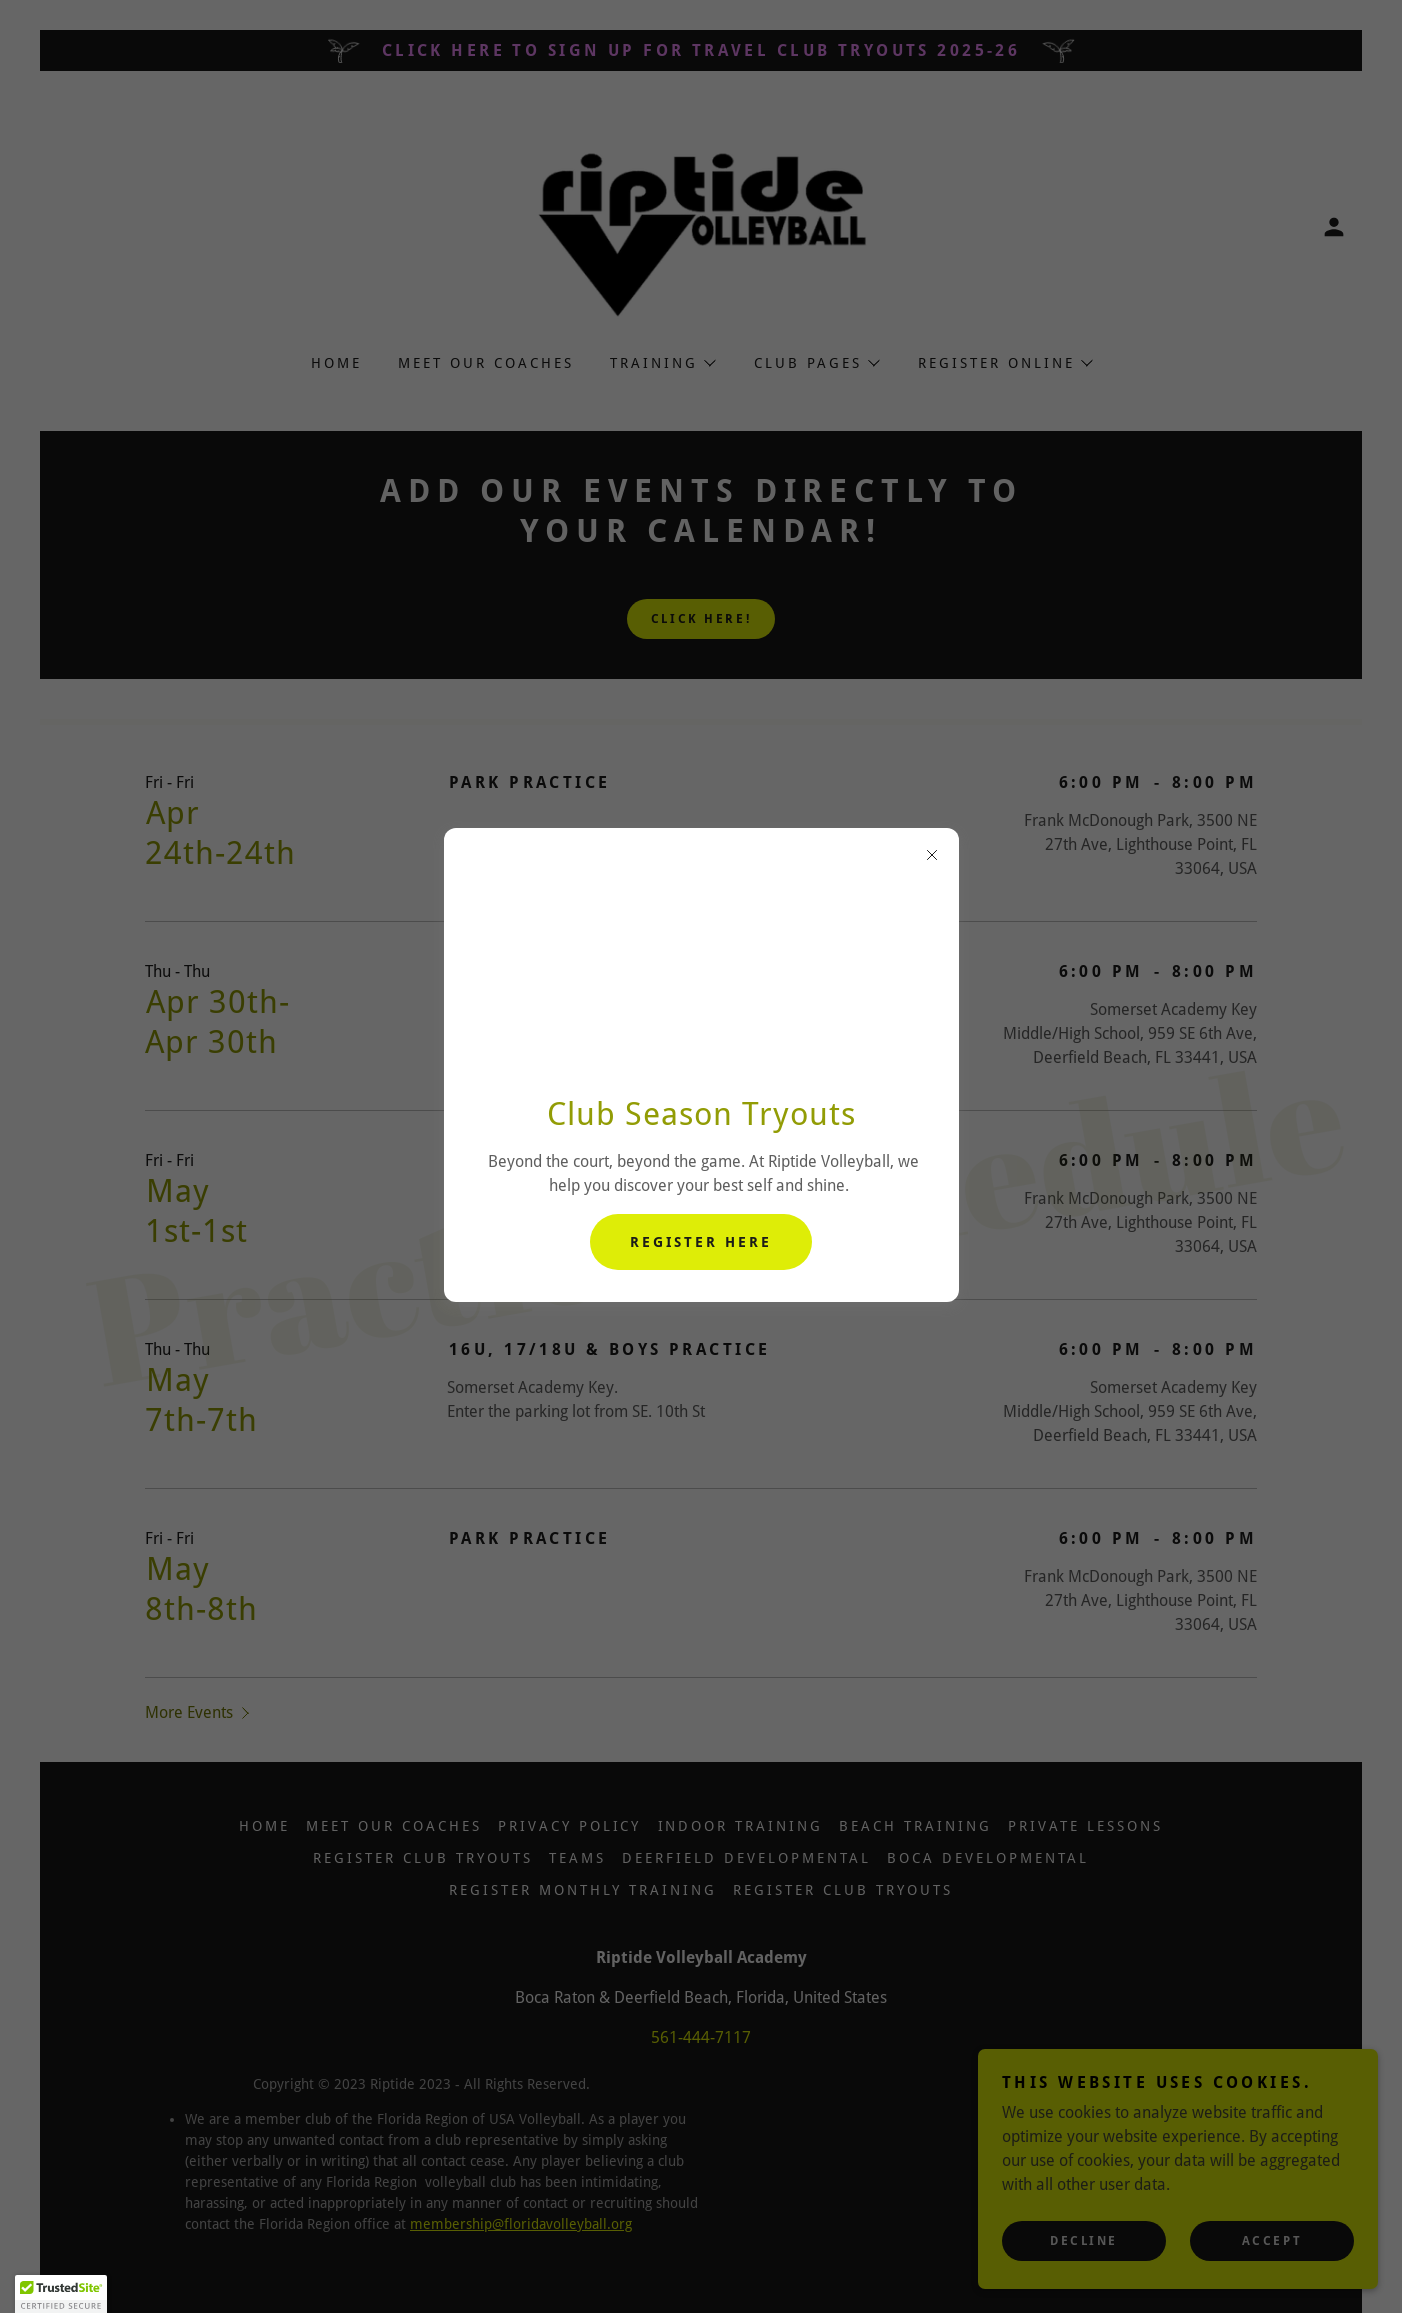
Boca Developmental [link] (988, 1858)
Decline (1084, 2241)
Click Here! (701, 619)
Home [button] (264, 1826)
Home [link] (336, 363)
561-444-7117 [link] (701, 2037)
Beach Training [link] (915, 1826)
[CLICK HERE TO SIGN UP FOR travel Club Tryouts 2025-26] (701, 50)
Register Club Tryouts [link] (423, 1858)
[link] (701, 225)
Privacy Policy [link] (570, 1826)
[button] (1334, 227)
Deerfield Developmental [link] (746, 1858)
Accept (1272, 2241)
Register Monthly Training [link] (583, 1890)
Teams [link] (577, 1858)
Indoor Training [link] (741, 1826)
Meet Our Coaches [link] (486, 363)
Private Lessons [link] (1085, 1826)
